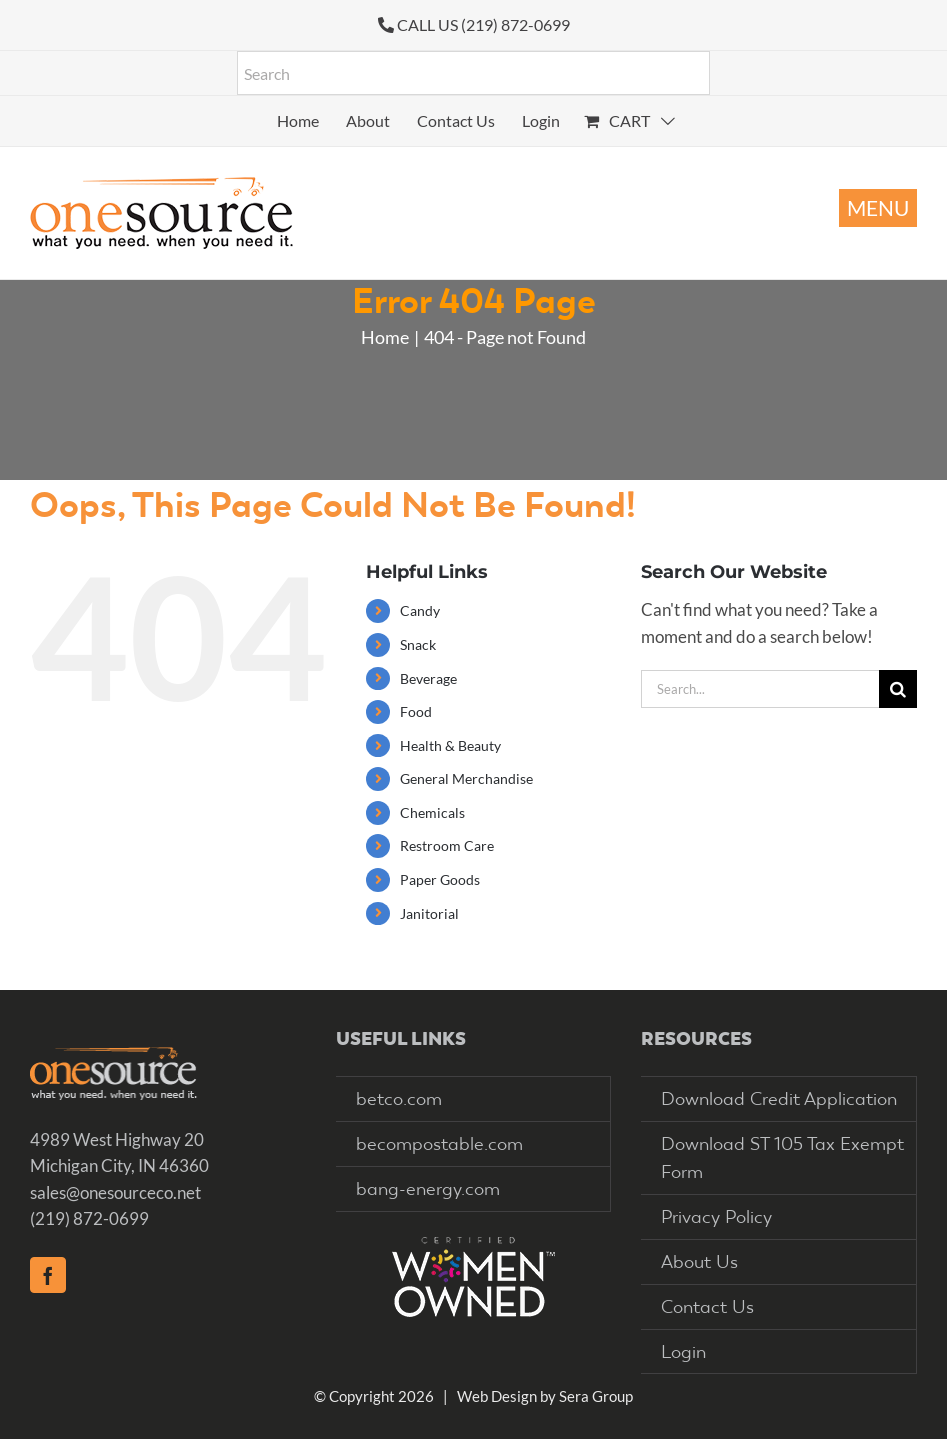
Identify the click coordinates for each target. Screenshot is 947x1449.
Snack (418, 644)
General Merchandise (466, 778)
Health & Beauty (450, 745)
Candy (420, 610)
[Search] (898, 689)
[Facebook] (48, 1275)
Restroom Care (447, 845)
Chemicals (432, 812)
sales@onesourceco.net (115, 1192)
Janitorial (429, 913)
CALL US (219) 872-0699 (483, 24)
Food (416, 711)
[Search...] (760, 689)
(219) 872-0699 (89, 1218)
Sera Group (596, 1396)
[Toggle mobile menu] (878, 208)
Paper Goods (440, 879)
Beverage (428, 678)
